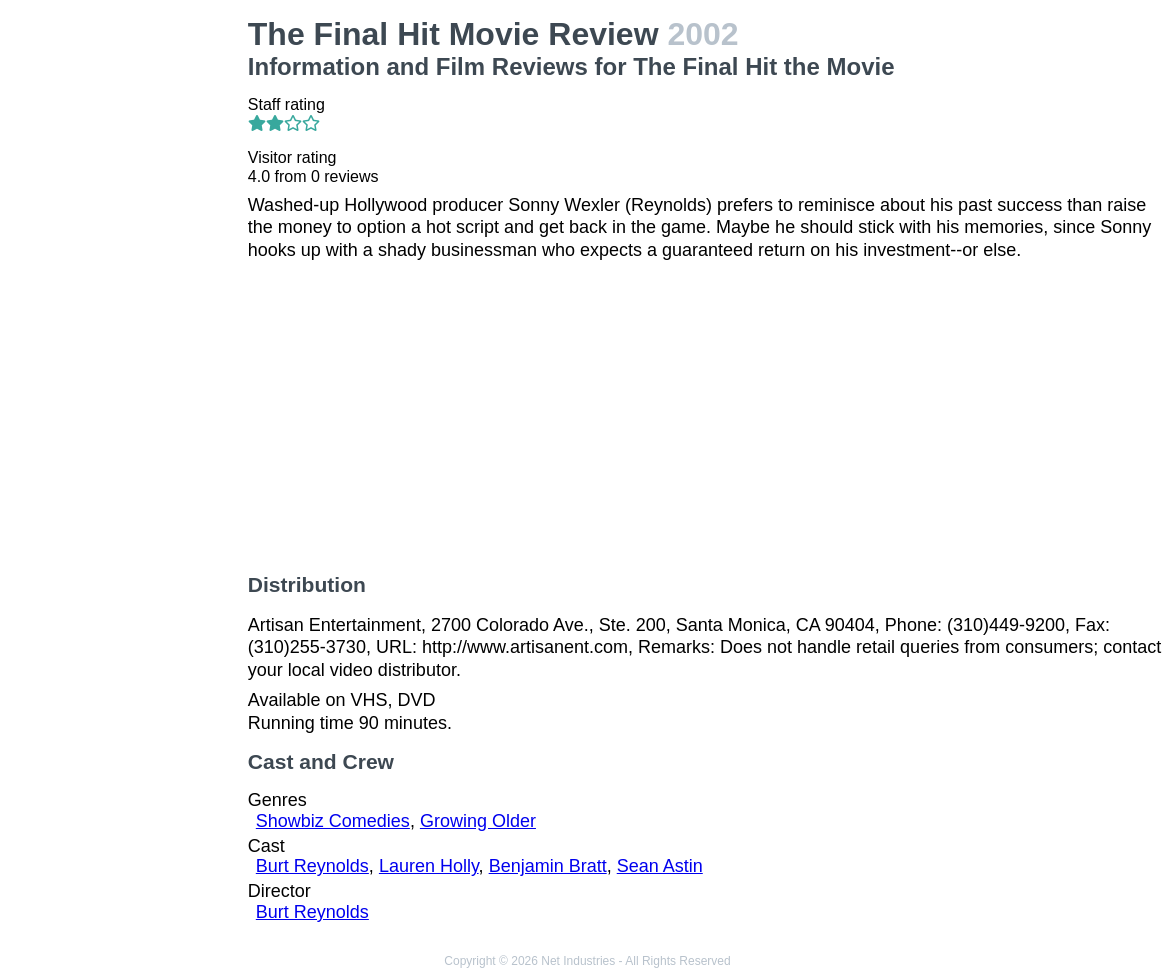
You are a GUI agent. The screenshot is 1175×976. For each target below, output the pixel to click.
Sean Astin (660, 866)
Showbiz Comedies (333, 821)
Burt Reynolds (312, 866)
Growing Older (478, 821)
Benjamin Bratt (548, 866)
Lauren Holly (429, 866)
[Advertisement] (128, 316)
